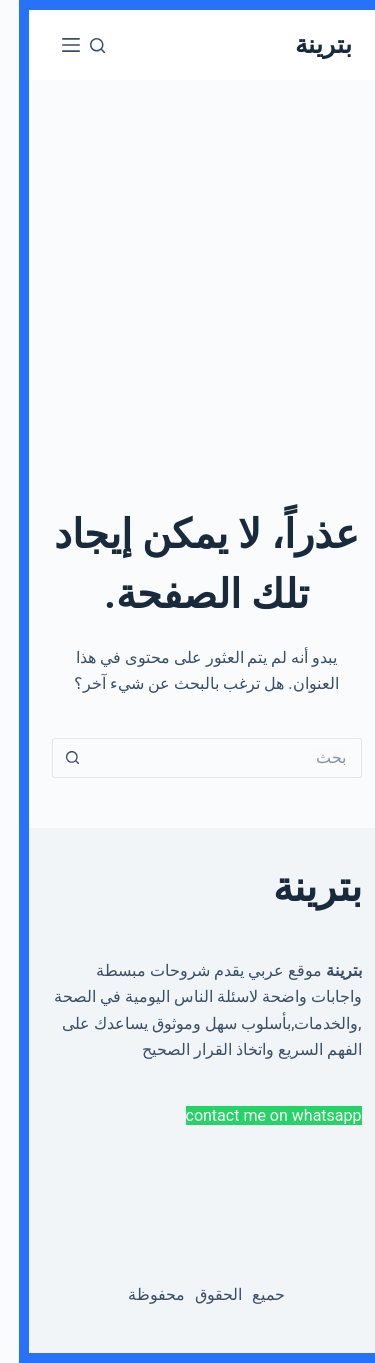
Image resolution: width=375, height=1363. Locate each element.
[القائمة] (52, 45)
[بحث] (78, 45)
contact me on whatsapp (255, 1115)
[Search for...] (208, 758)
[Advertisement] (187, 267)
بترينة (304, 44)
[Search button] (53, 758)
